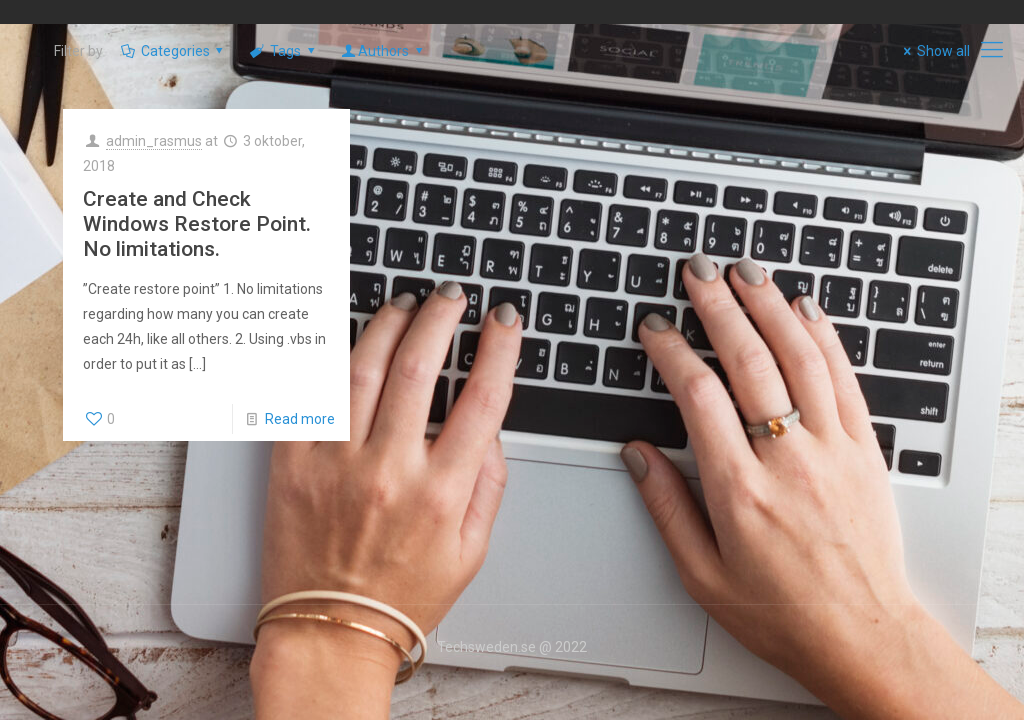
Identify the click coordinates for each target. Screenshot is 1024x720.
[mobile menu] (992, 50)
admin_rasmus (154, 141)
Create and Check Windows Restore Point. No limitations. (197, 224)
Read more (300, 419)
